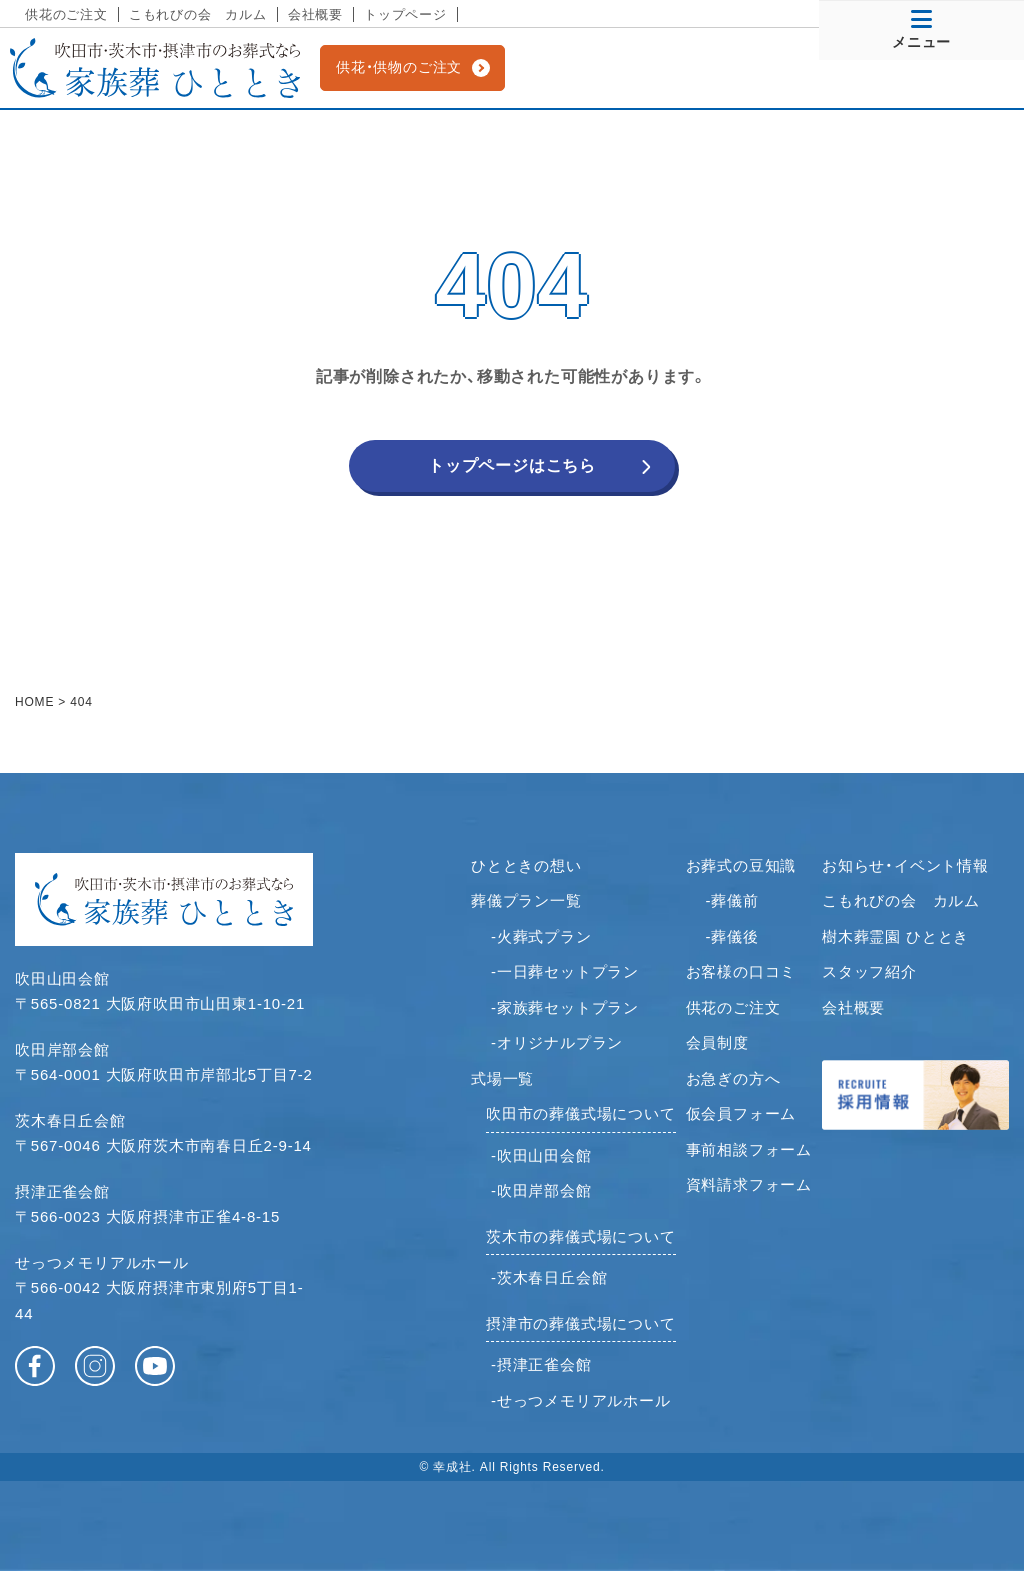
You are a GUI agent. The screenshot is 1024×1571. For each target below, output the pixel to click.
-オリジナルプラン (557, 1042)
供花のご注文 (66, 14)
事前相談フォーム (749, 1149)
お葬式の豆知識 (741, 865)
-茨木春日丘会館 (549, 1277)
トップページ (405, 14)
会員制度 (717, 1042)
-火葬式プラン (541, 936)
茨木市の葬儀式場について (581, 1236)
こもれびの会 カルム (198, 14)
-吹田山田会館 (541, 1155)
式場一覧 (502, 1078)
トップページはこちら (512, 465)
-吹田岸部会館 (541, 1190)
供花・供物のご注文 (399, 67)
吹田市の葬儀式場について (581, 1113)
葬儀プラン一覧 (526, 900)
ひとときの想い (526, 865)
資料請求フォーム (749, 1184)
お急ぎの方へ (733, 1078)
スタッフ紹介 (869, 971)
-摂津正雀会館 (541, 1364)
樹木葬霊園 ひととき (895, 936)
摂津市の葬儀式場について (581, 1323)
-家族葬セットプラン (565, 1007)
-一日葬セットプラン (565, 971)
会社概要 (315, 14)
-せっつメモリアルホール (581, 1400)
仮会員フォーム (741, 1113)
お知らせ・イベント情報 (905, 865)
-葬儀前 (732, 900)
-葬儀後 (732, 936)
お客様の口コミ (741, 971)
